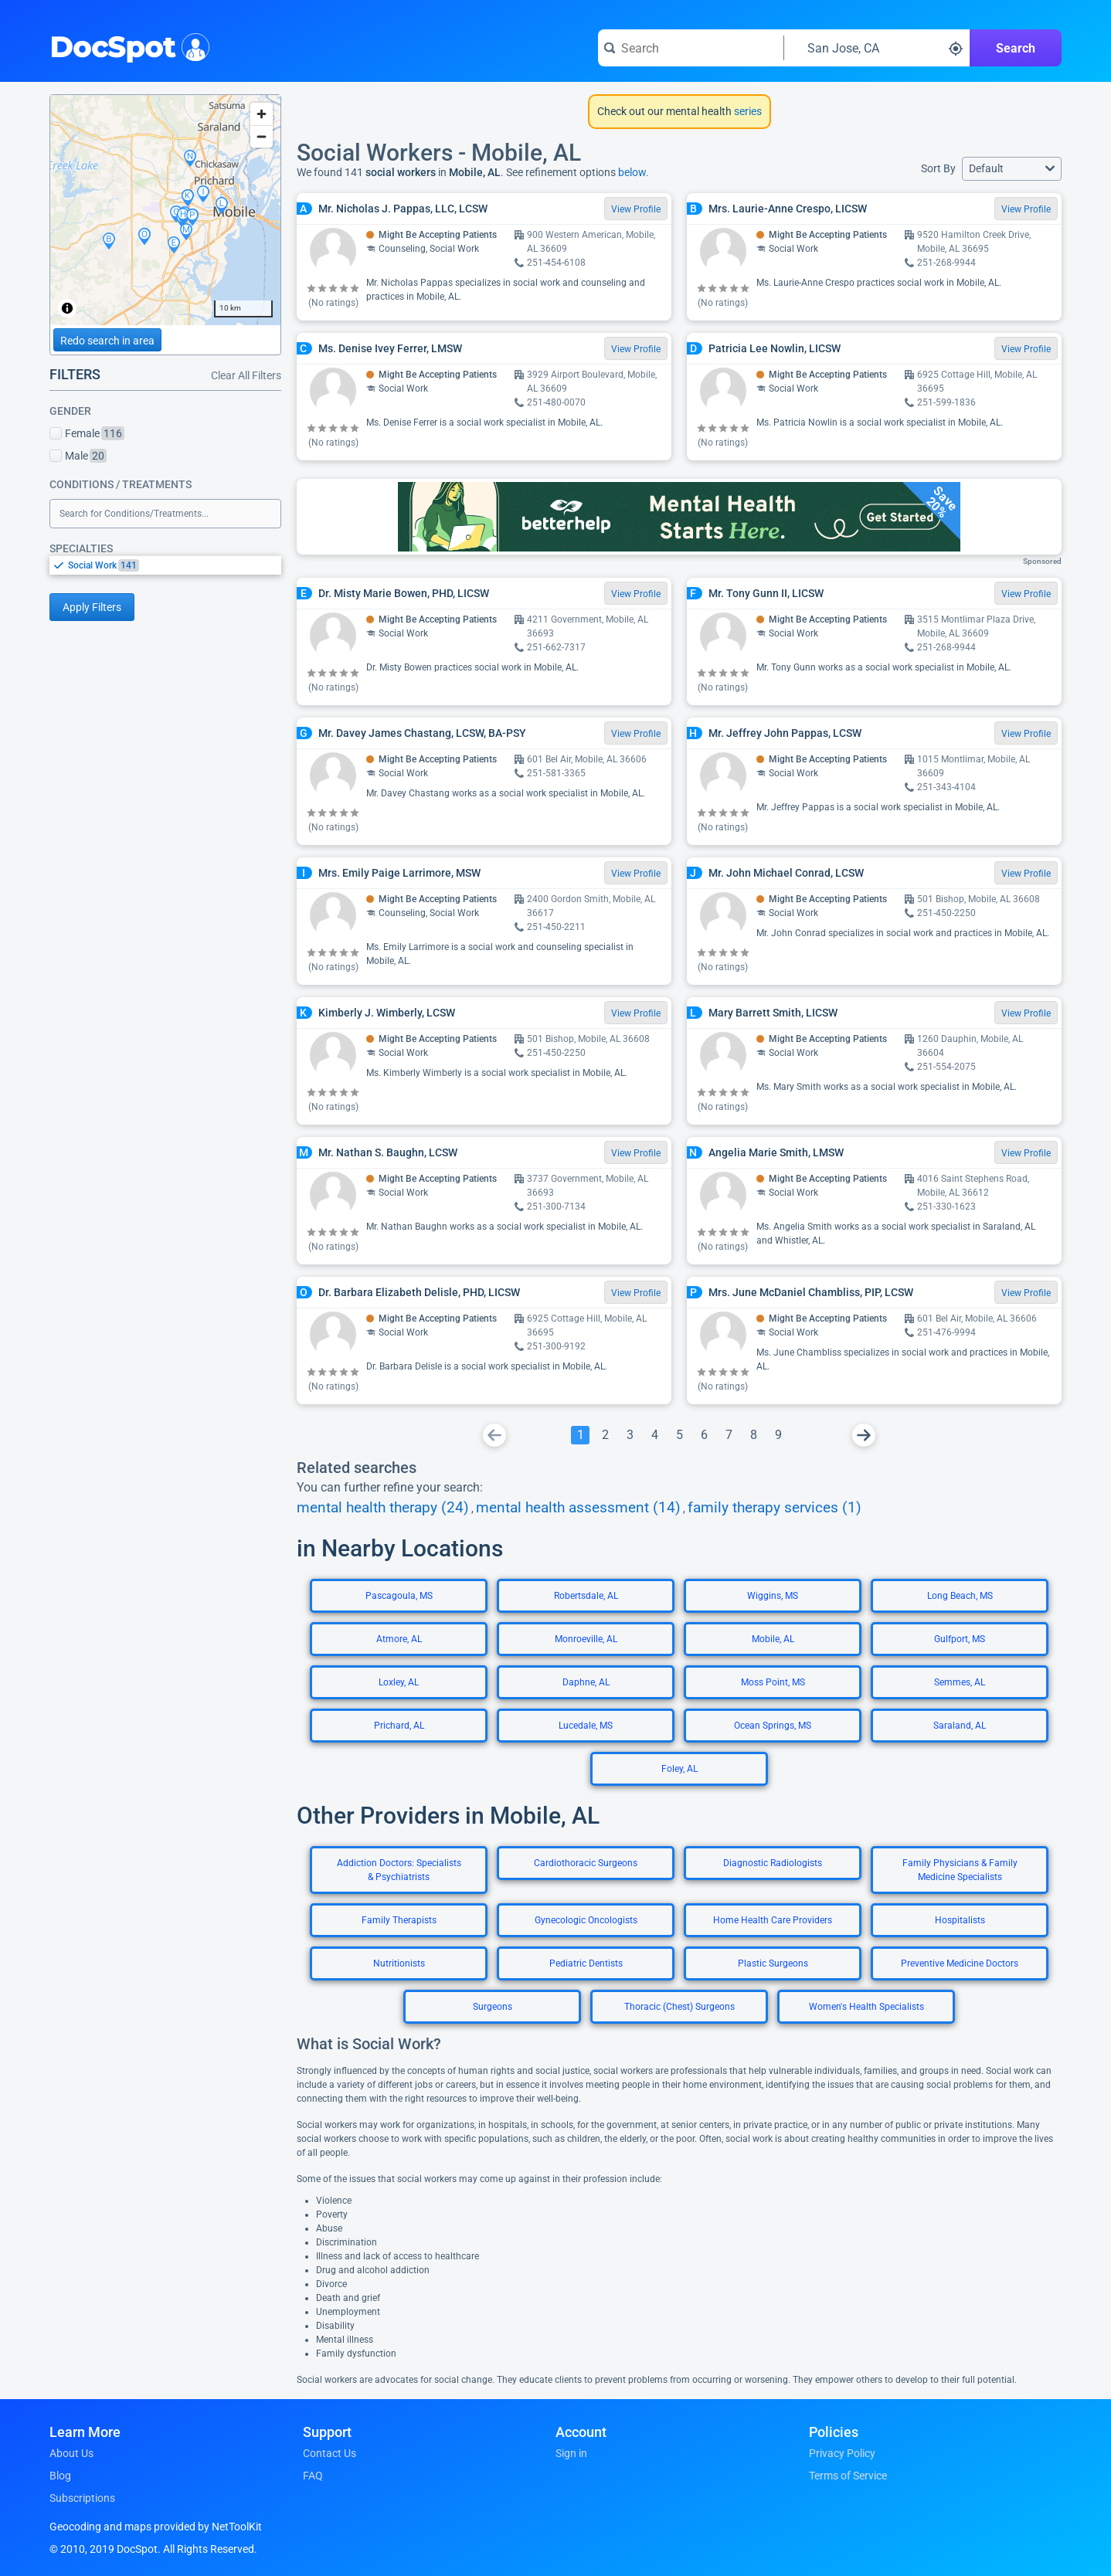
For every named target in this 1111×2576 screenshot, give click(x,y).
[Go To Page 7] (728, 1435)
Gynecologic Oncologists (586, 1920)
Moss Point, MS (773, 1682)
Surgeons (492, 2006)
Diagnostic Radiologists (772, 1863)
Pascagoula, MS (399, 1595)
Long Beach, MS (960, 1595)
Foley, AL (679, 1768)
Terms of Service (848, 2475)
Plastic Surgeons (773, 1963)
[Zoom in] (261, 114)
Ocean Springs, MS (772, 1725)
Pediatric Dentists (586, 1963)
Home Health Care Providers (772, 1920)
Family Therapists (399, 1920)
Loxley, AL (399, 1682)
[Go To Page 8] (753, 1435)
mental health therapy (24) (383, 1507)
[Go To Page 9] (778, 1435)
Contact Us (329, 2453)
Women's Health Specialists (866, 2006)
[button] (1012, 169)
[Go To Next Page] (863, 1435)
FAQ (313, 2475)
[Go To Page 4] (654, 1435)
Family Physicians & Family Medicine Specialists (960, 1870)
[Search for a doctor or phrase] (690, 47)
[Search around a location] (877, 47)
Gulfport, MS (959, 1639)
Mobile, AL (773, 1639)
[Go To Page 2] (605, 1435)
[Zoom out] (261, 136)
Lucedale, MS (586, 1725)
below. (633, 172)
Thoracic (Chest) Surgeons (679, 2006)
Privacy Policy (842, 2453)
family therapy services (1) (774, 1507)
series (747, 111)
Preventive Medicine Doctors (959, 1963)
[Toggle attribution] (67, 308)
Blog (60, 2475)
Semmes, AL (959, 1682)
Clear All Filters (246, 375)
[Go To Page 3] (629, 1435)
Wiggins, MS (772, 1595)
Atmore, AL (399, 1639)
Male (78, 456)
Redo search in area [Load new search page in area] (107, 340)
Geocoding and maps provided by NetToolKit (155, 2526)
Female (86, 433)
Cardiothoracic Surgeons (585, 1863)
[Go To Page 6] (703, 1435)
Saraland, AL (959, 1725)
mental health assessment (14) (578, 1507)
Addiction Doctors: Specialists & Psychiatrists (399, 1870)
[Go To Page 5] (679, 1435)
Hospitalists (960, 1920)
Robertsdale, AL (586, 1595)
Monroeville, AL (586, 1639)
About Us (71, 2453)
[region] (165, 210)
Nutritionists (399, 1963)
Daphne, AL (586, 1682)
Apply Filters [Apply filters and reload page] (92, 607)
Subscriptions (82, 2498)
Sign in (571, 2453)
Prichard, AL (399, 1725)
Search (1015, 48)
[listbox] (165, 565)
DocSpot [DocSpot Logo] (126, 45)
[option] (174, 565)
